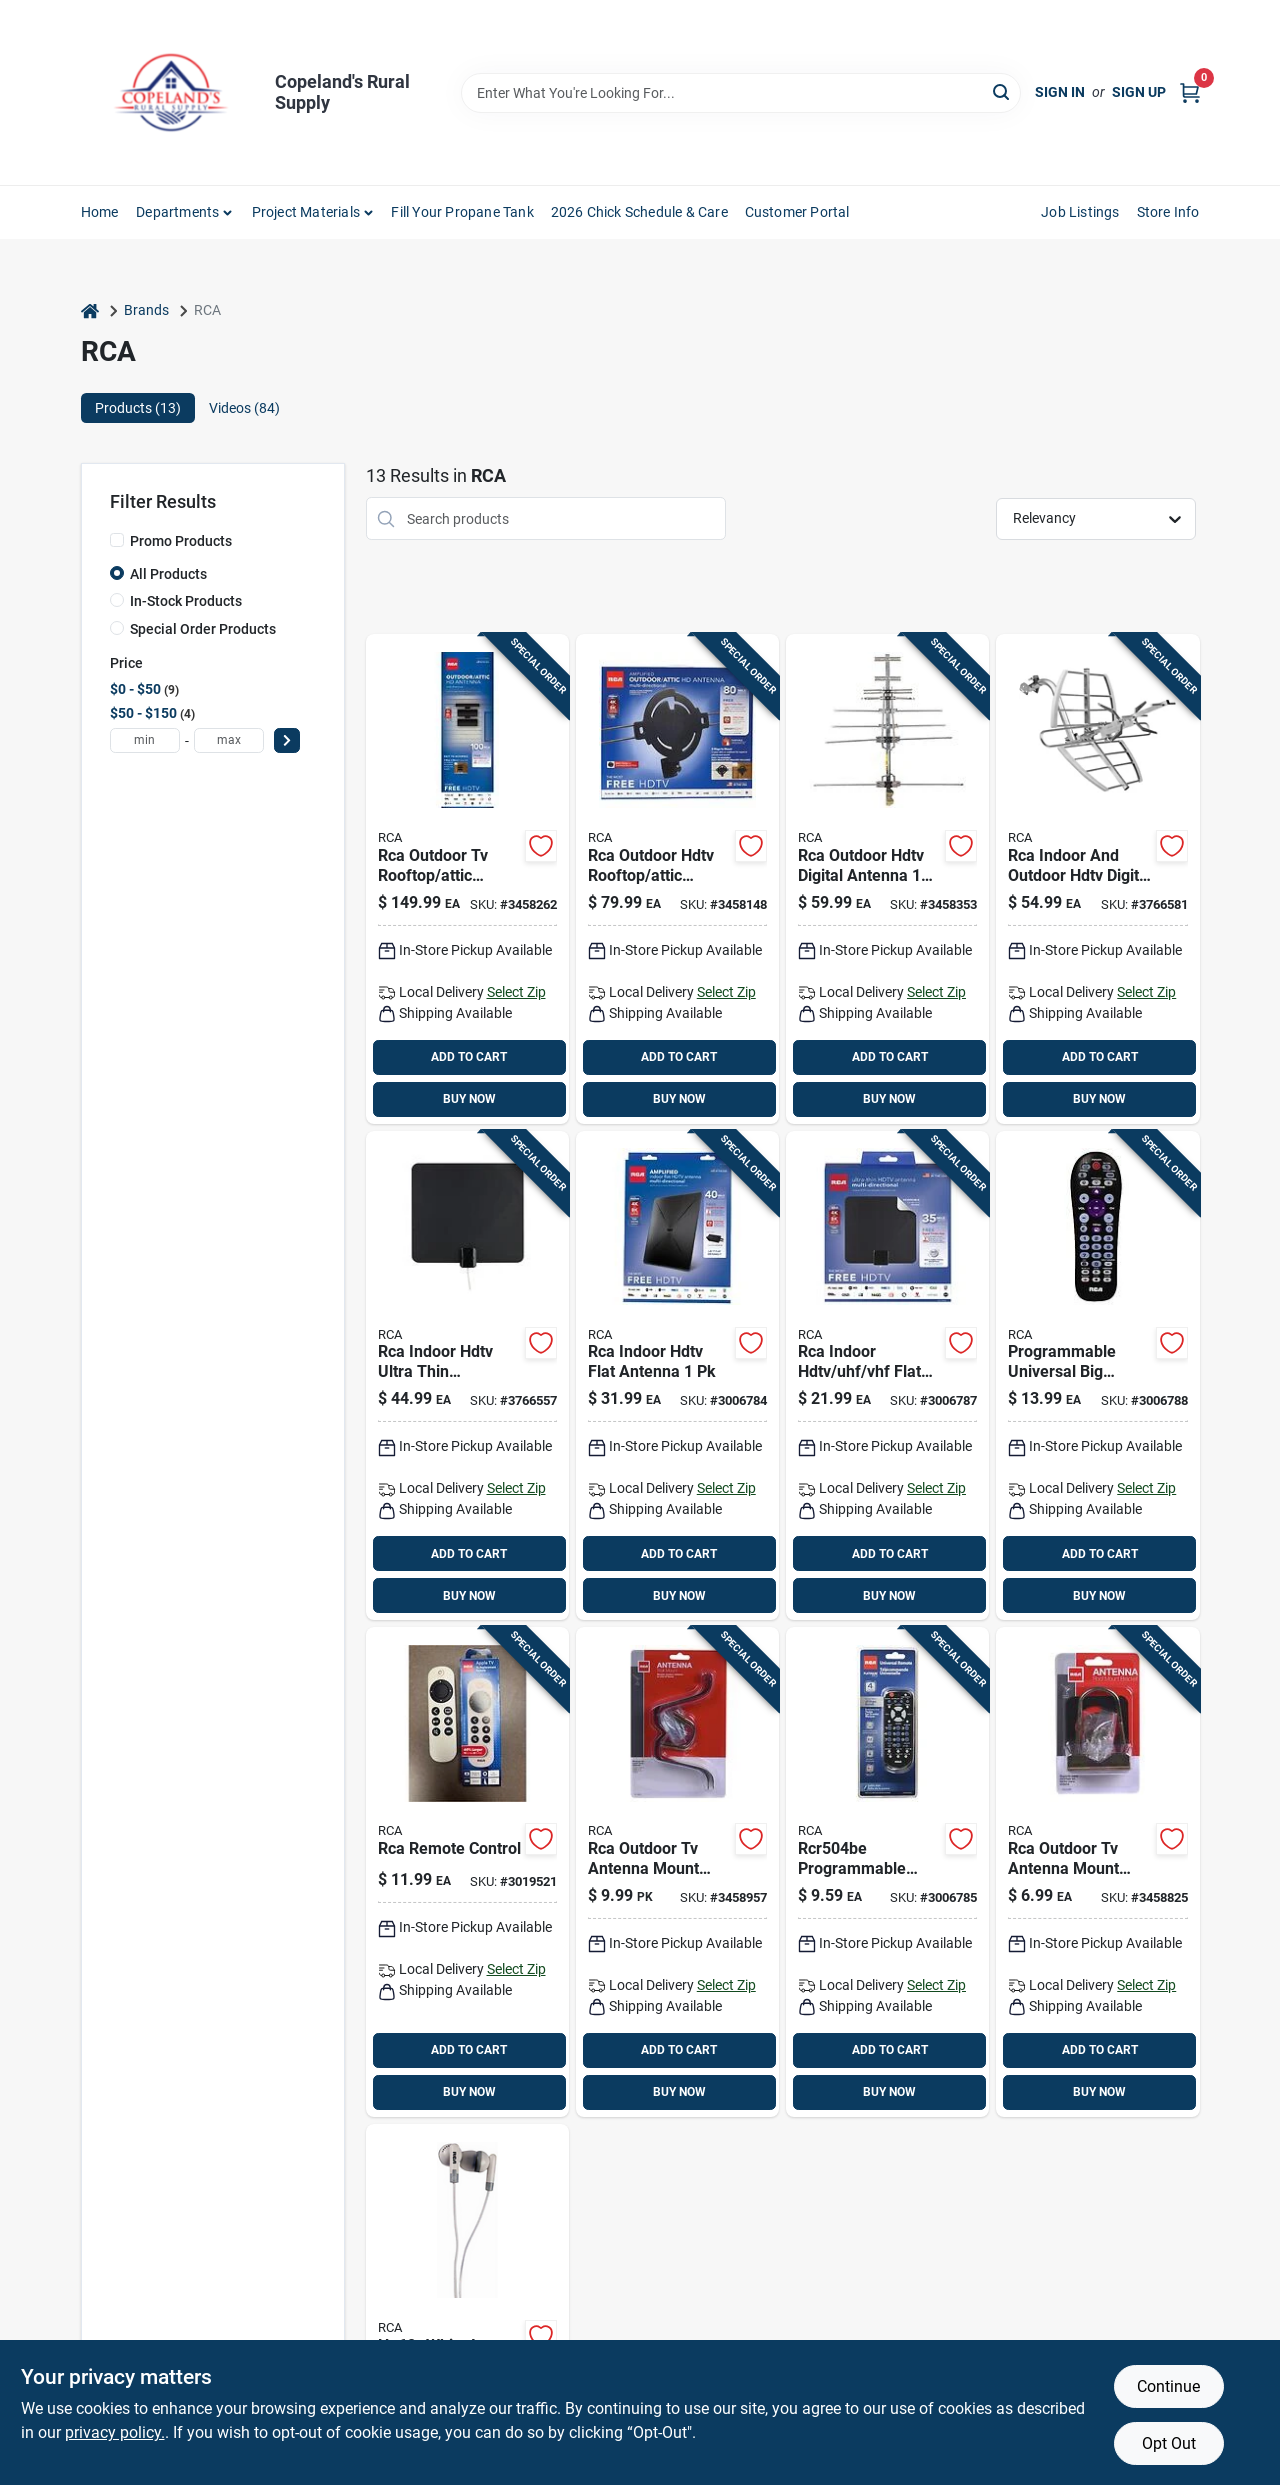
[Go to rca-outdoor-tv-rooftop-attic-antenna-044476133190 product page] (467, 879)
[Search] (1002, 91)
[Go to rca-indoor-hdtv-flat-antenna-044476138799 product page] (677, 1376)
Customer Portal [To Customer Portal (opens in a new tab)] (797, 212)
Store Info (1168, 212)
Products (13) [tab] (138, 408)
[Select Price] (287, 740)
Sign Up (1139, 92)
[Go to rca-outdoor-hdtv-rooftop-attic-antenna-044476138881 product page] (677, 879)
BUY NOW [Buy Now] (469, 1099)
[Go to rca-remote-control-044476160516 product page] (467, 1872)
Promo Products (181, 541)
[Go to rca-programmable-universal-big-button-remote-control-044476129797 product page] (1097, 1376)
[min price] (145, 740)
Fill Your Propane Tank (462, 212)
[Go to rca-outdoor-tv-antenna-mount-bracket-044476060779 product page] (677, 1872)
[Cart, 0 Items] (1190, 92)
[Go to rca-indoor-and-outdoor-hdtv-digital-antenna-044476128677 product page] (1097, 879)
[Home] (90, 310)
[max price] (229, 740)
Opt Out (1169, 2443)
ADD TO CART (469, 1057)
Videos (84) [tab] (244, 408)
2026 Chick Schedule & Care (639, 212)
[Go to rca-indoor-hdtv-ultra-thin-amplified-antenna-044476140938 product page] (467, 1376)
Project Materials (306, 212)
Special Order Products (203, 629)
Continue (1168, 2386)
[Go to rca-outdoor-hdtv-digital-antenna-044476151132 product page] (887, 879)
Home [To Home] (100, 212)
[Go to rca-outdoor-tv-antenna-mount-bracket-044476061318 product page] (1097, 1872)
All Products (168, 574)
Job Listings (1080, 212)
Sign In (1060, 92)
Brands (146, 310)
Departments (177, 212)
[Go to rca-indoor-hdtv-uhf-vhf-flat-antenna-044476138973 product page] (887, 1376)
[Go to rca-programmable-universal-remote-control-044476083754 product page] (887, 1872)
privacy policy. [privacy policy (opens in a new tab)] (115, 2432)
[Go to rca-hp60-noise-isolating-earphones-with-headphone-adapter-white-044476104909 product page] (467, 2301)
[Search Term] (741, 93)
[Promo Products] (117, 540)
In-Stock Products (186, 601)
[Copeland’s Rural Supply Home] (171, 92)
